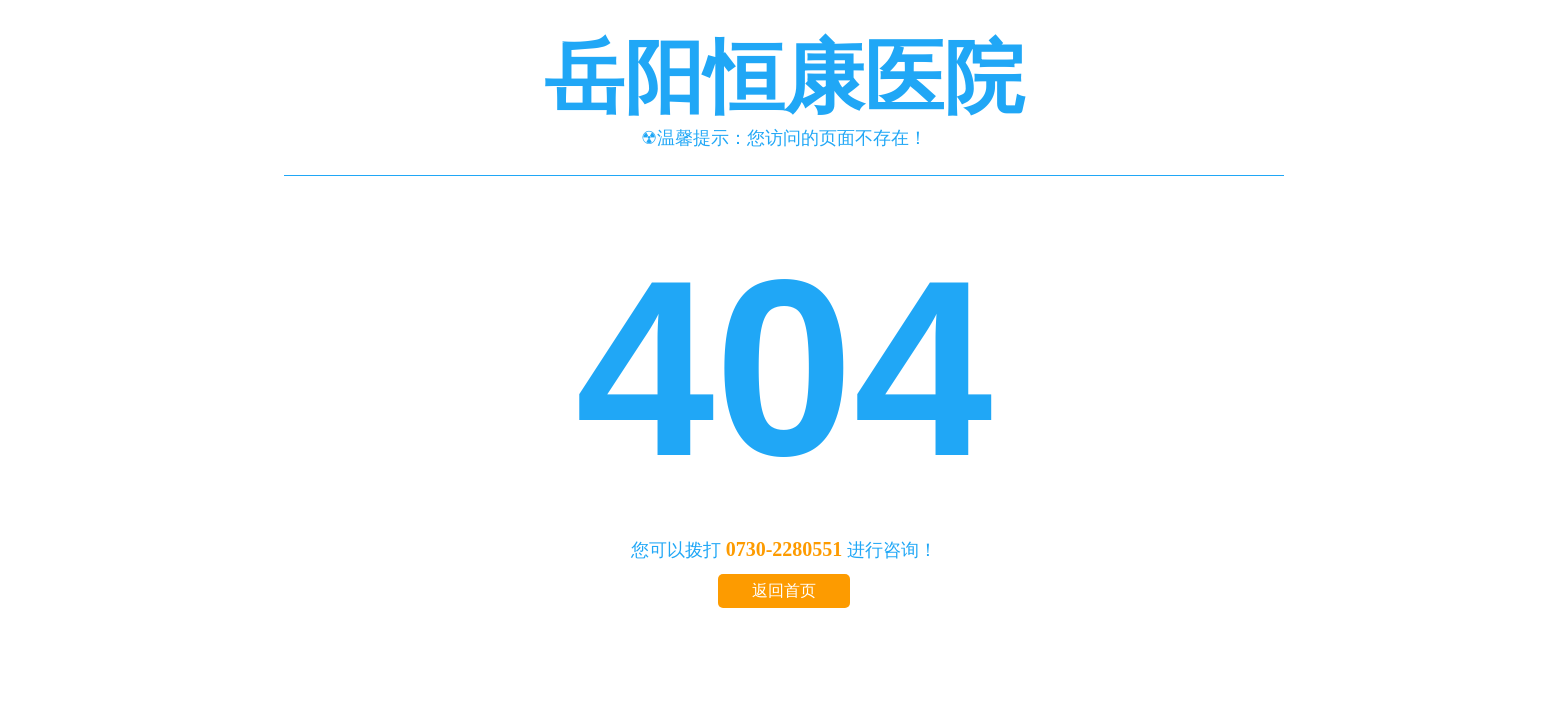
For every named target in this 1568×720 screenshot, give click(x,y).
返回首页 (784, 590)
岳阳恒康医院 (784, 78)
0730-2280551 (784, 549)
